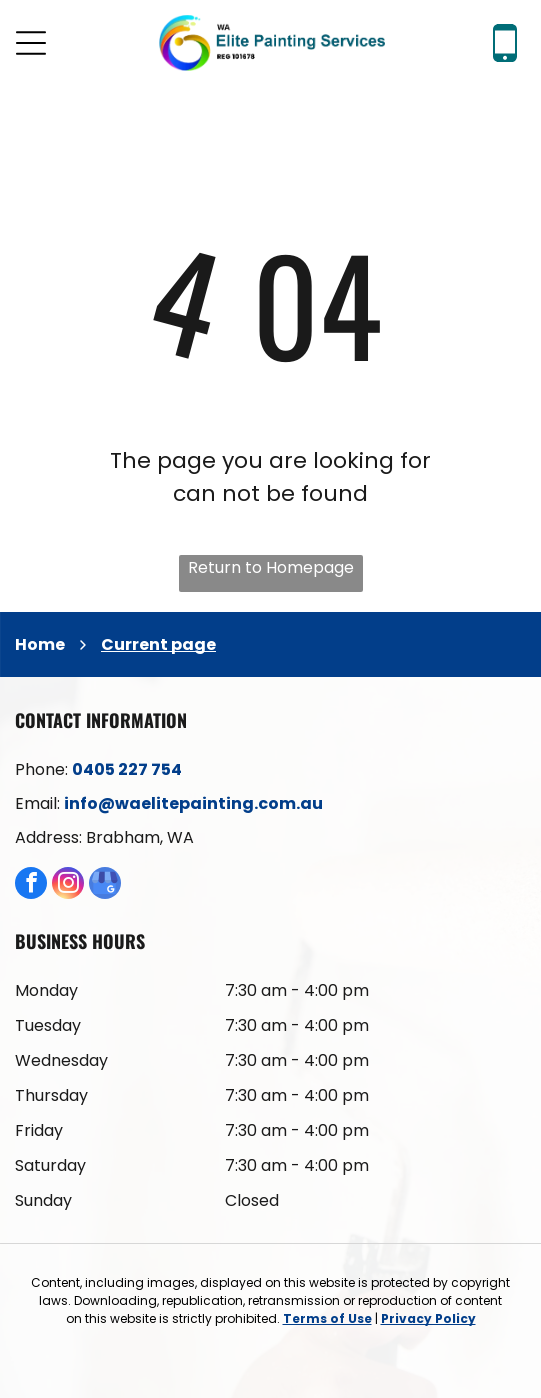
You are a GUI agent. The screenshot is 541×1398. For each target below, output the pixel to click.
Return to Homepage (271, 567)
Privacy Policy (428, 1318)
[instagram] (68, 885)
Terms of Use (327, 1318)
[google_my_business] (105, 885)
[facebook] (31, 885)
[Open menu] (31, 43)
